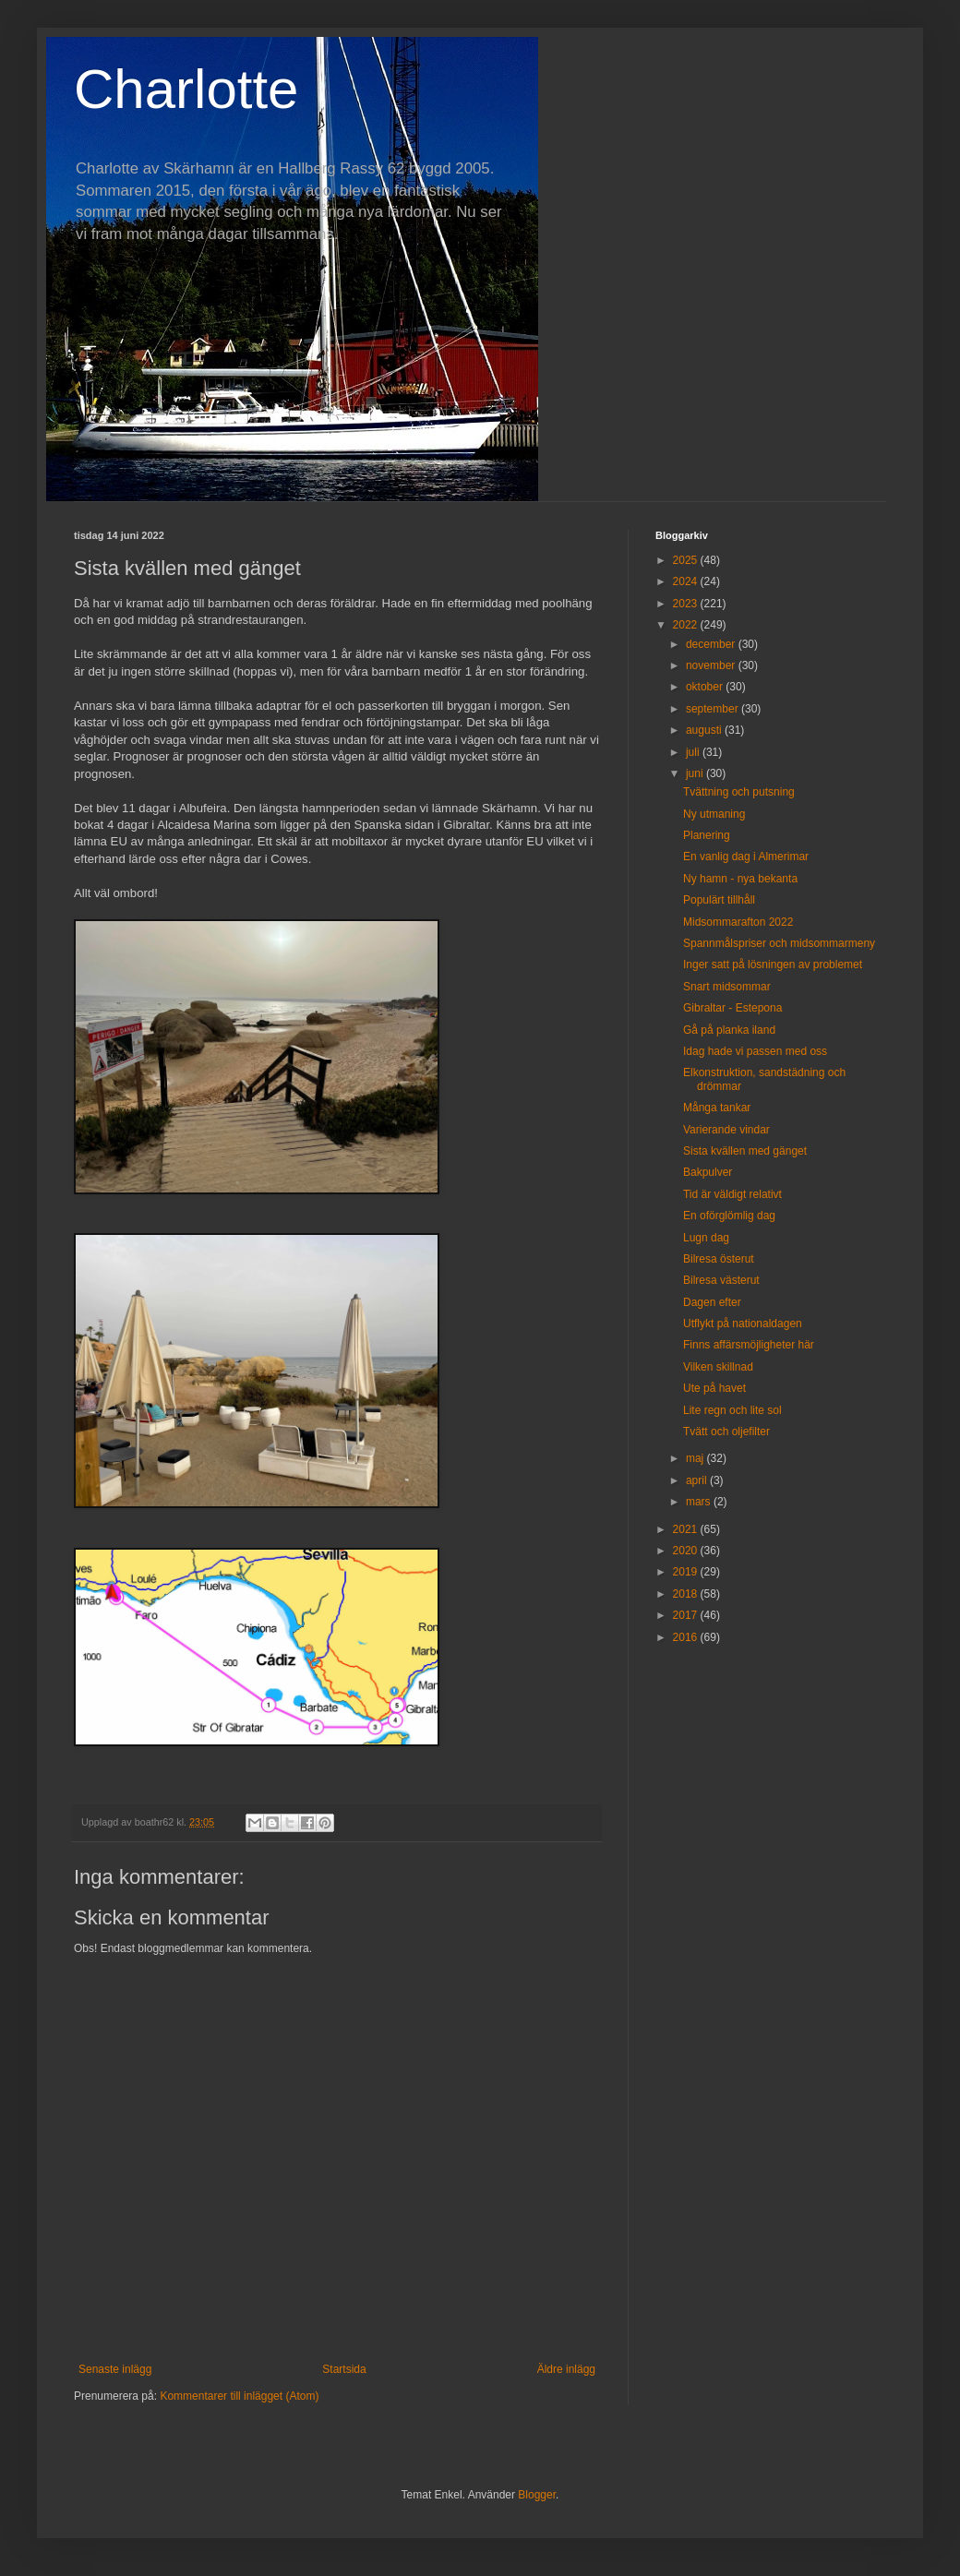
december (712, 644)
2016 (687, 1637)
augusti (705, 730)
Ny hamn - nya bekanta (740, 878)
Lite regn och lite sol (732, 1410)
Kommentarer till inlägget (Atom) (239, 2396)
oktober (706, 686)
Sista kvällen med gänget (745, 1150)
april (698, 1480)
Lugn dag (706, 1237)
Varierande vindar (726, 1129)
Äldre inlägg (566, 2369)
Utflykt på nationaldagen (742, 1323)
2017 (687, 1615)
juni (696, 773)
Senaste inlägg (114, 2369)
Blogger (537, 2494)
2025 (687, 560)
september (713, 708)
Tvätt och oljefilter (726, 1431)
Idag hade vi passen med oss (755, 1051)
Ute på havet (714, 1388)
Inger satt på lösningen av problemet (772, 964)
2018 (687, 1594)
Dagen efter (712, 1302)
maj (696, 1458)
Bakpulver (707, 1172)
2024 (687, 581)
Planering (706, 835)
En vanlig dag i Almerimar (746, 856)
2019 (687, 1571)
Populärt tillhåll (719, 899)
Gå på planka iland (729, 1030)
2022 (687, 624)
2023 (687, 603)
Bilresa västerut (721, 1280)
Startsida (344, 2369)
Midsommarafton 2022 (738, 922)
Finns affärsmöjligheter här (748, 1344)
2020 (687, 1550)
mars (700, 1501)
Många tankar (716, 1107)
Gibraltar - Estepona (732, 1007)
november (712, 665)
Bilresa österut (718, 1258)
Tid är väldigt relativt (732, 1194)
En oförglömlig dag (729, 1215)
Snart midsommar (727, 986)
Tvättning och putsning (739, 791)
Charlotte (186, 89)
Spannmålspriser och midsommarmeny (779, 943)
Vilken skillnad (718, 1366)
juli (694, 752)
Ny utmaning (714, 814)
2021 (687, 1529)
